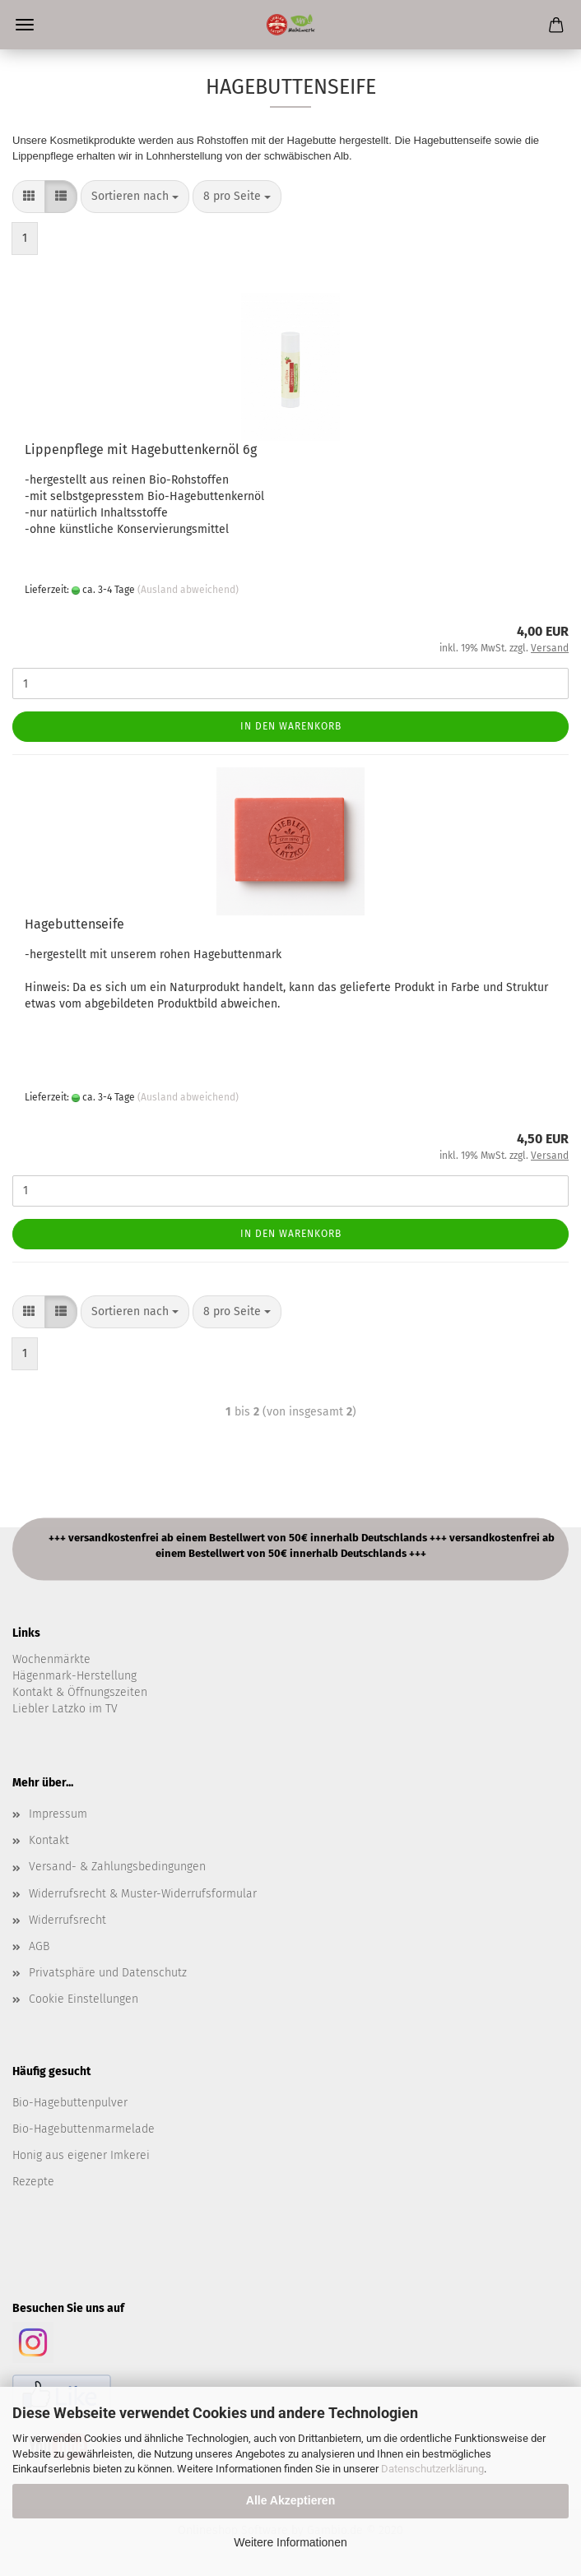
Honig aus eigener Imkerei (81, 2155)
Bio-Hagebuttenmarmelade (83, 2129)
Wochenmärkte (51, 1659)
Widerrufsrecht (67, 1920)
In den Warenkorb (291, 726)
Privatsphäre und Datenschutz (108, 1973)
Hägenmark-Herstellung (74, 1676)
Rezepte (33, 2182)
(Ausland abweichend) (188, 589)
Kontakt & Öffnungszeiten (79, 1692)
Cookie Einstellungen (83, 1999)
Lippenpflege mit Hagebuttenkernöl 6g (141, 449)
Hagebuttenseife (74, 924)
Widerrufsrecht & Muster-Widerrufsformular (143, 1894)
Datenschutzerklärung (432, 2468)
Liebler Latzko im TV (65, 1709)
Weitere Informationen (290, 2542)
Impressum (58, 1814)
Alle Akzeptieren (290, 2500)
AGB (39, 1946)
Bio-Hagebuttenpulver (70, 2103)
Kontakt (49, 1840)
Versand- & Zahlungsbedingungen (117, 1867)
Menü (25, 24)
